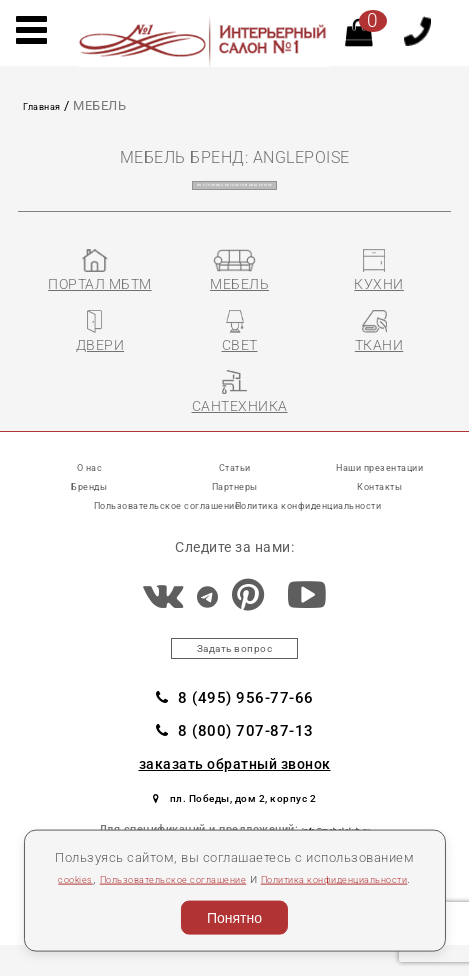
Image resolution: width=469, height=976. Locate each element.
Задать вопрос (234, 662)
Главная (49, 105)
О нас (89, 476)
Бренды (89, 495)
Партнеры (235, 495)
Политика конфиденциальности (347, 514)
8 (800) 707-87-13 (235, 753)
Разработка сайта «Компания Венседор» (343, 968)
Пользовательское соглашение (224, 852)
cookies (94, 852)
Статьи (235, 476)
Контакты (380, 495)
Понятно (234, 913)
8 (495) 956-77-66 (235, 717)
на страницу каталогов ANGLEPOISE (234, 184)
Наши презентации (380, 476)
